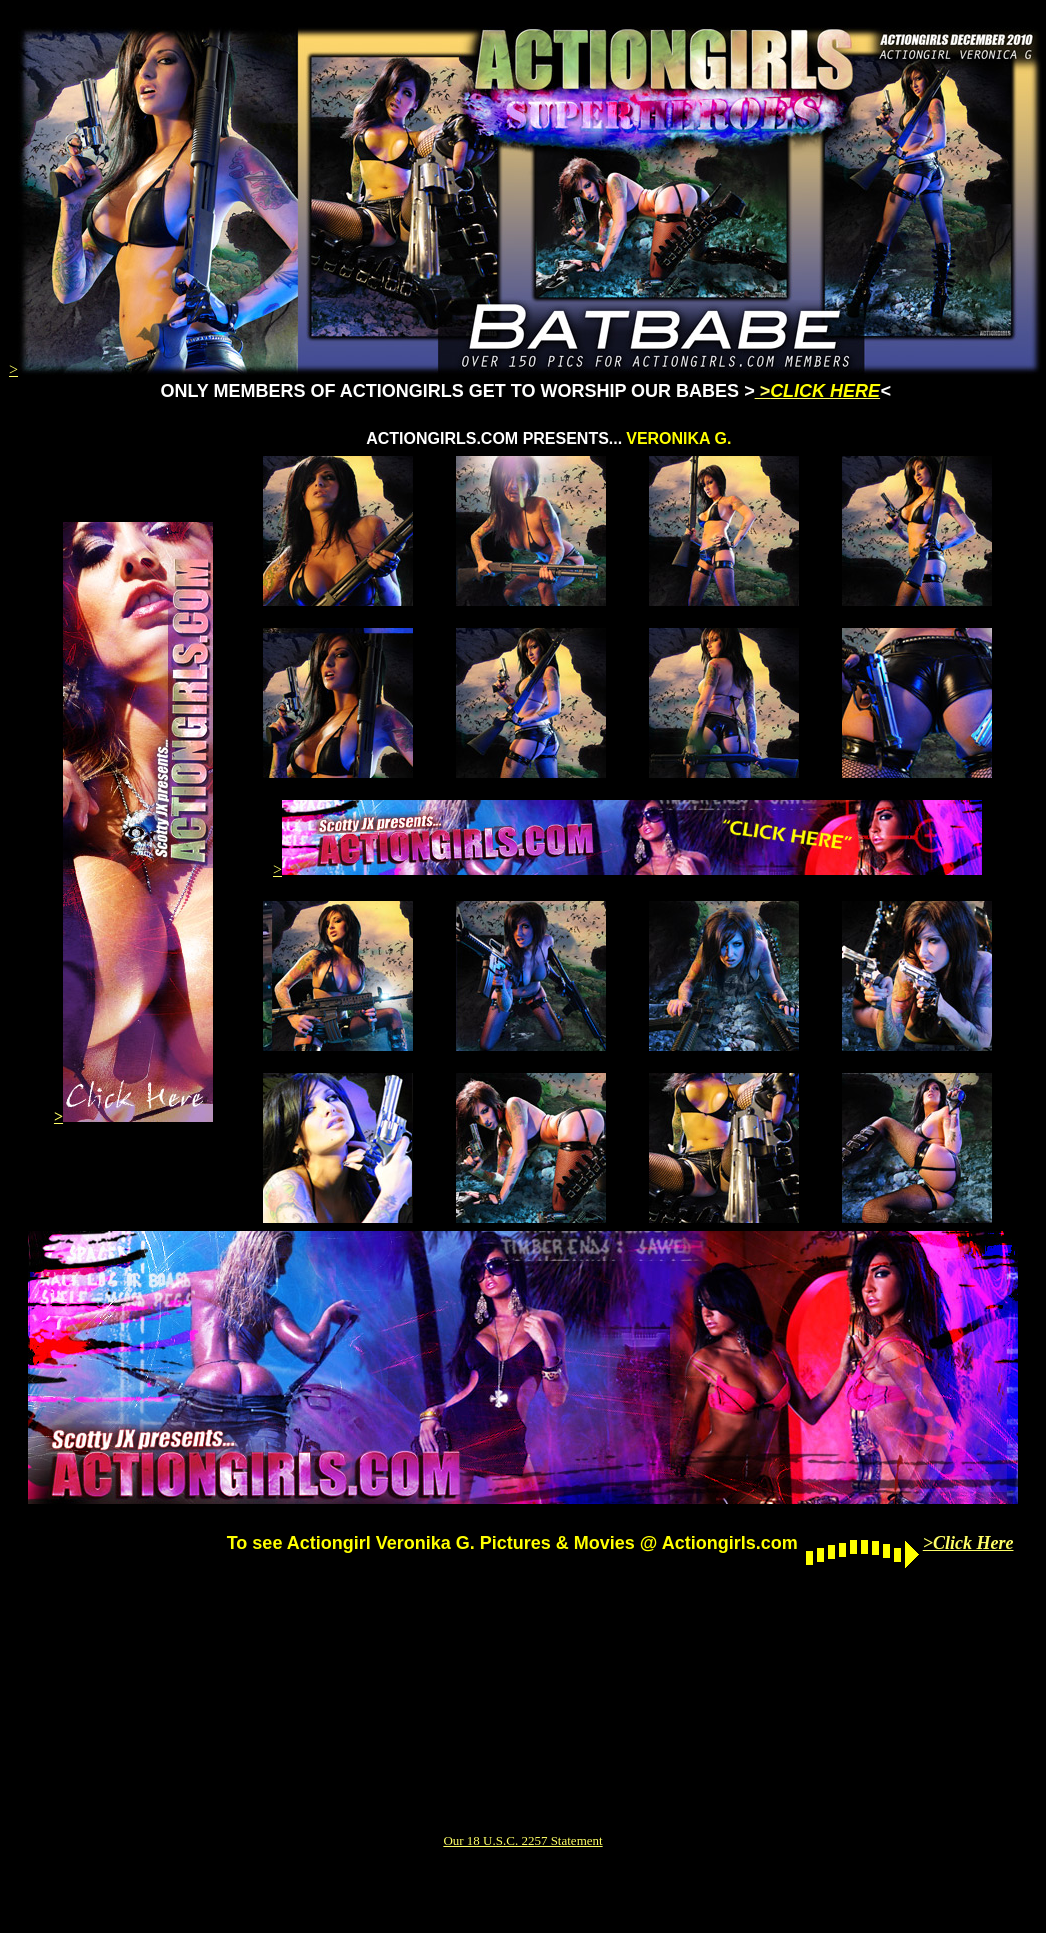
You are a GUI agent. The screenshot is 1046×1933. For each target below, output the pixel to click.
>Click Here (968, 1543)
